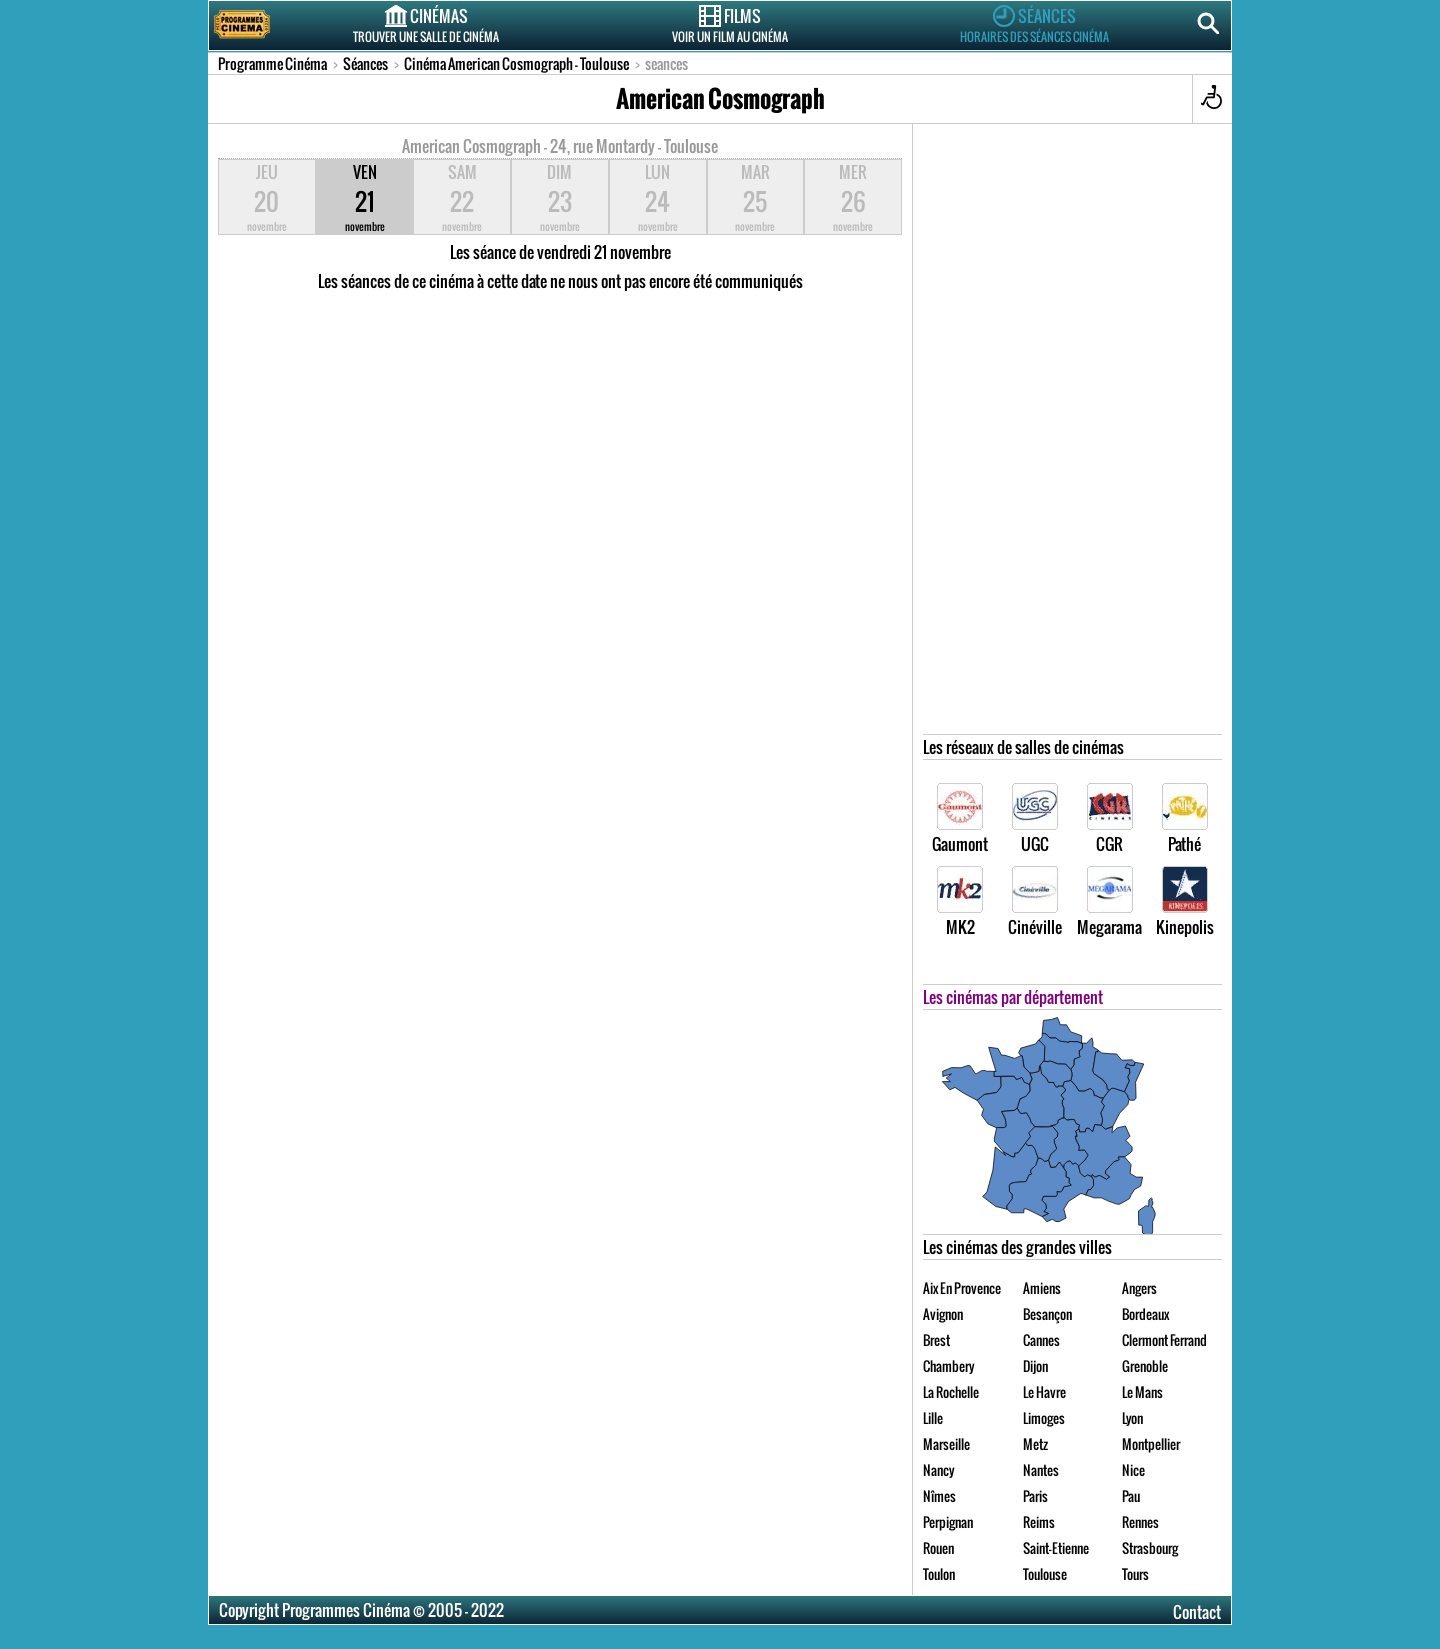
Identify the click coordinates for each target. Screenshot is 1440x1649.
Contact (1197, 1612)
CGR (1110, 819)
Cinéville (1035, 902)
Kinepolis (1185, 902)
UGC (1035, 819)
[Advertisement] (1073, 434)
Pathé (1185, 819)
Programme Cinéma (272, 63)
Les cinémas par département (1013, 997)
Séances (1034, 24)
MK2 (960, 902)
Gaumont (960, 819)
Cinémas (426, 24)
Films (730, 24)
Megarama (1109, 902)
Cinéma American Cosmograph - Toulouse (516, 63)
